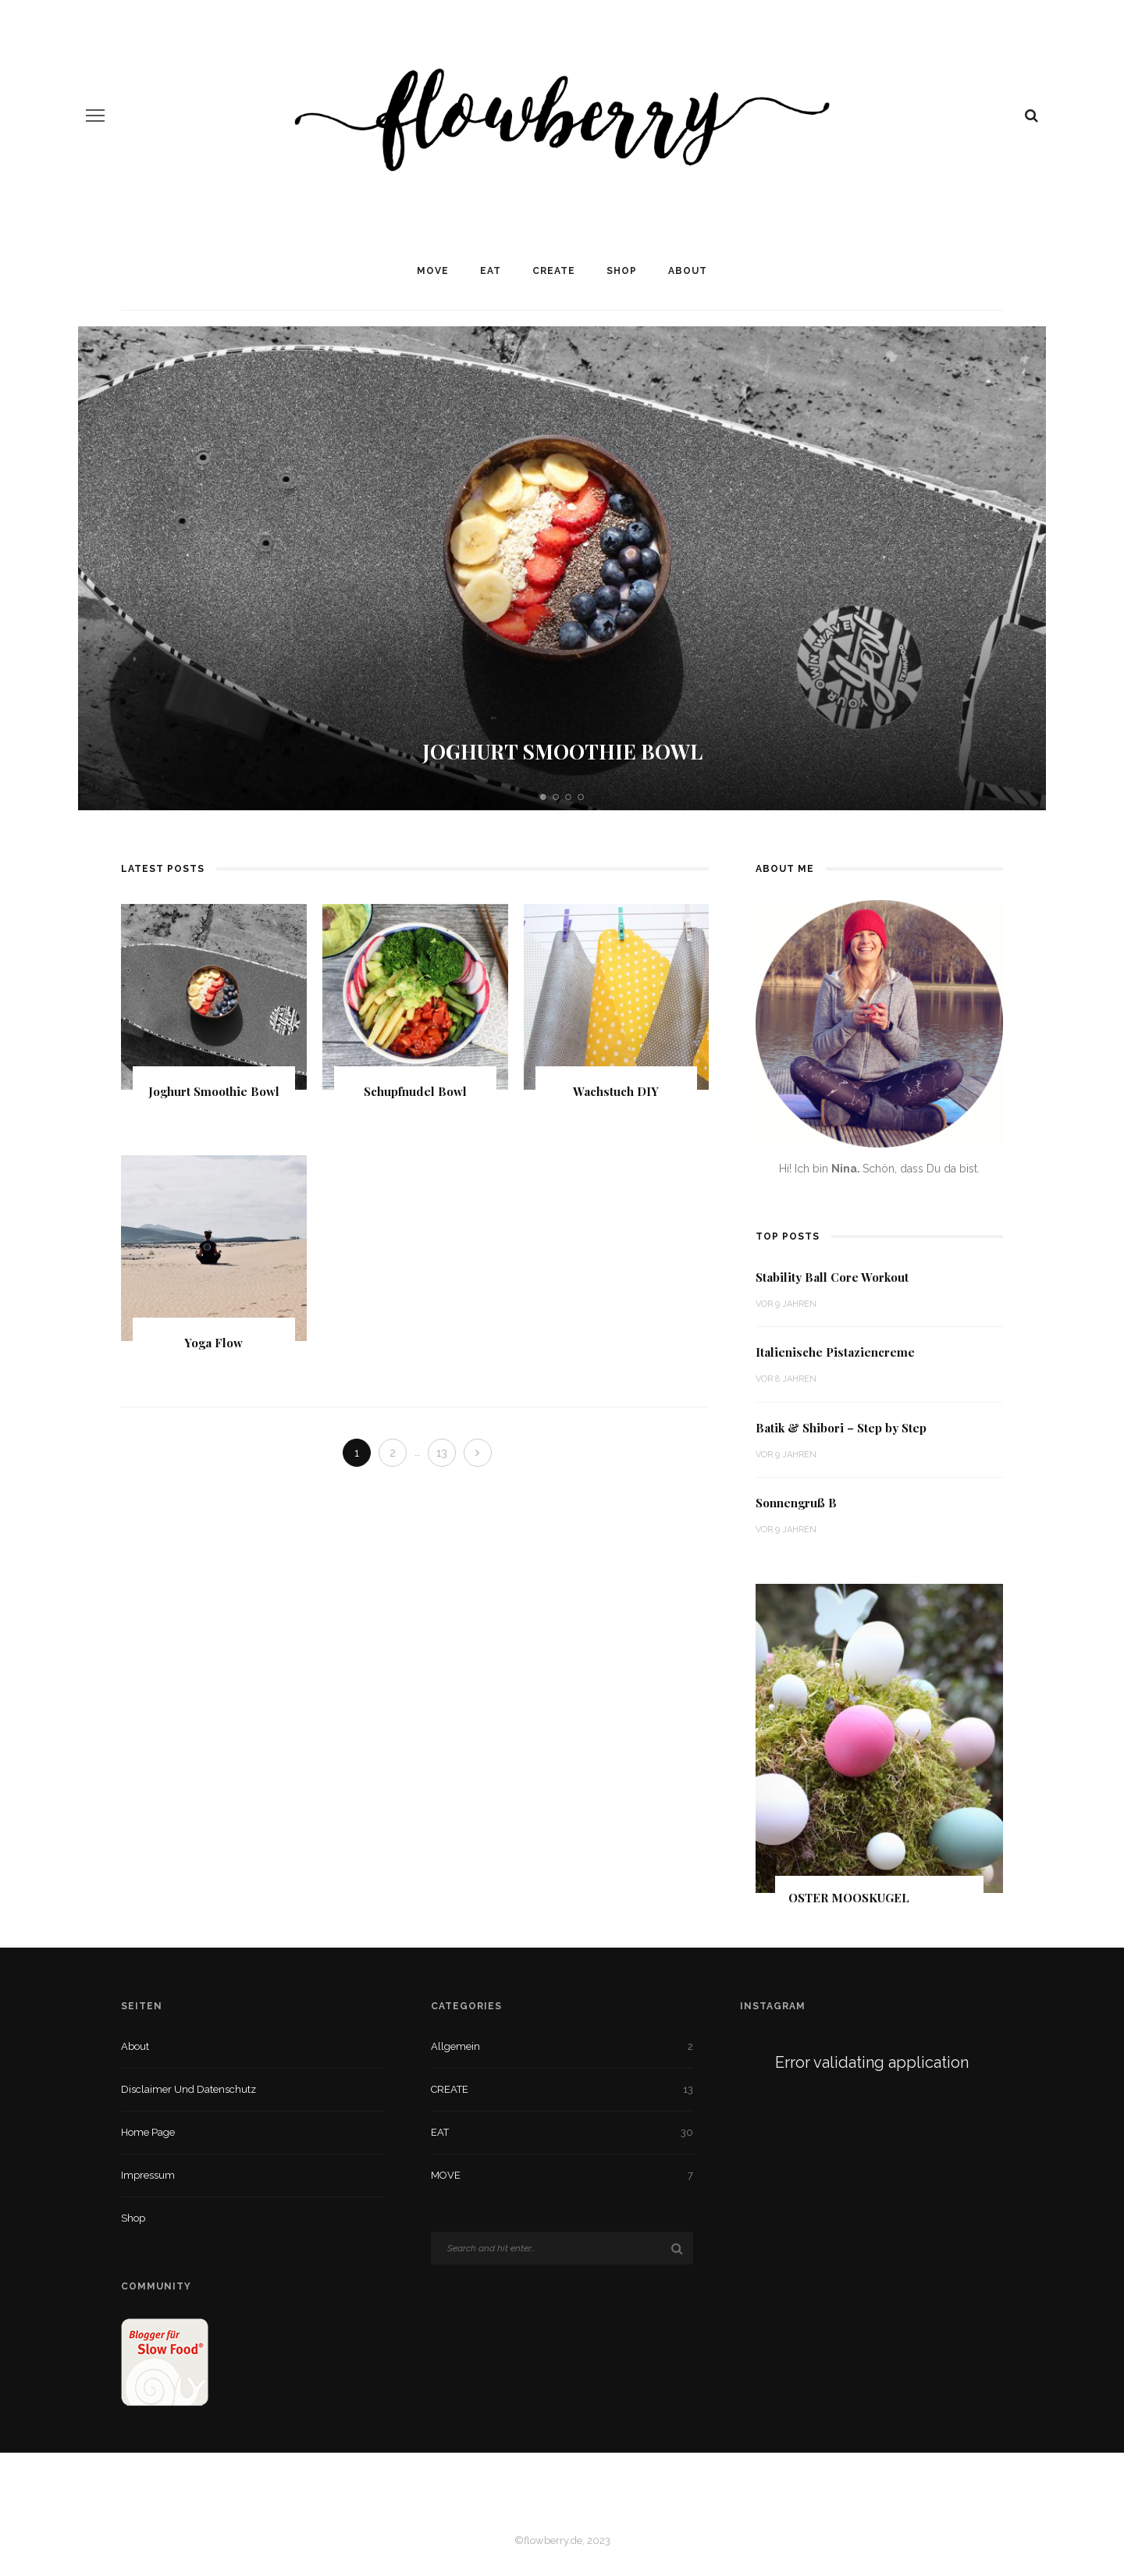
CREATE (553, 270)
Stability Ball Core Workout (832, 1277)
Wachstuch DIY (616, 1091)
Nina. (847, 1168)
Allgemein (455, 2046)
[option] (562, 568)
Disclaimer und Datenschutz (188, 2089)
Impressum (148, 2175)
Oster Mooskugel (848, 1897)
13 (441, 1452)
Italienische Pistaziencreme (835, 1352)
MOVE (433, 270)
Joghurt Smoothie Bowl (562, 751)
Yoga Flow (213, 1342)
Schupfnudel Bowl (415, 1091)
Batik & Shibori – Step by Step (841, 1428)
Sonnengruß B (796, 1502)
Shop (621, 270)
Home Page (148, 2132)
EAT (490, 270)
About (687, 270)
